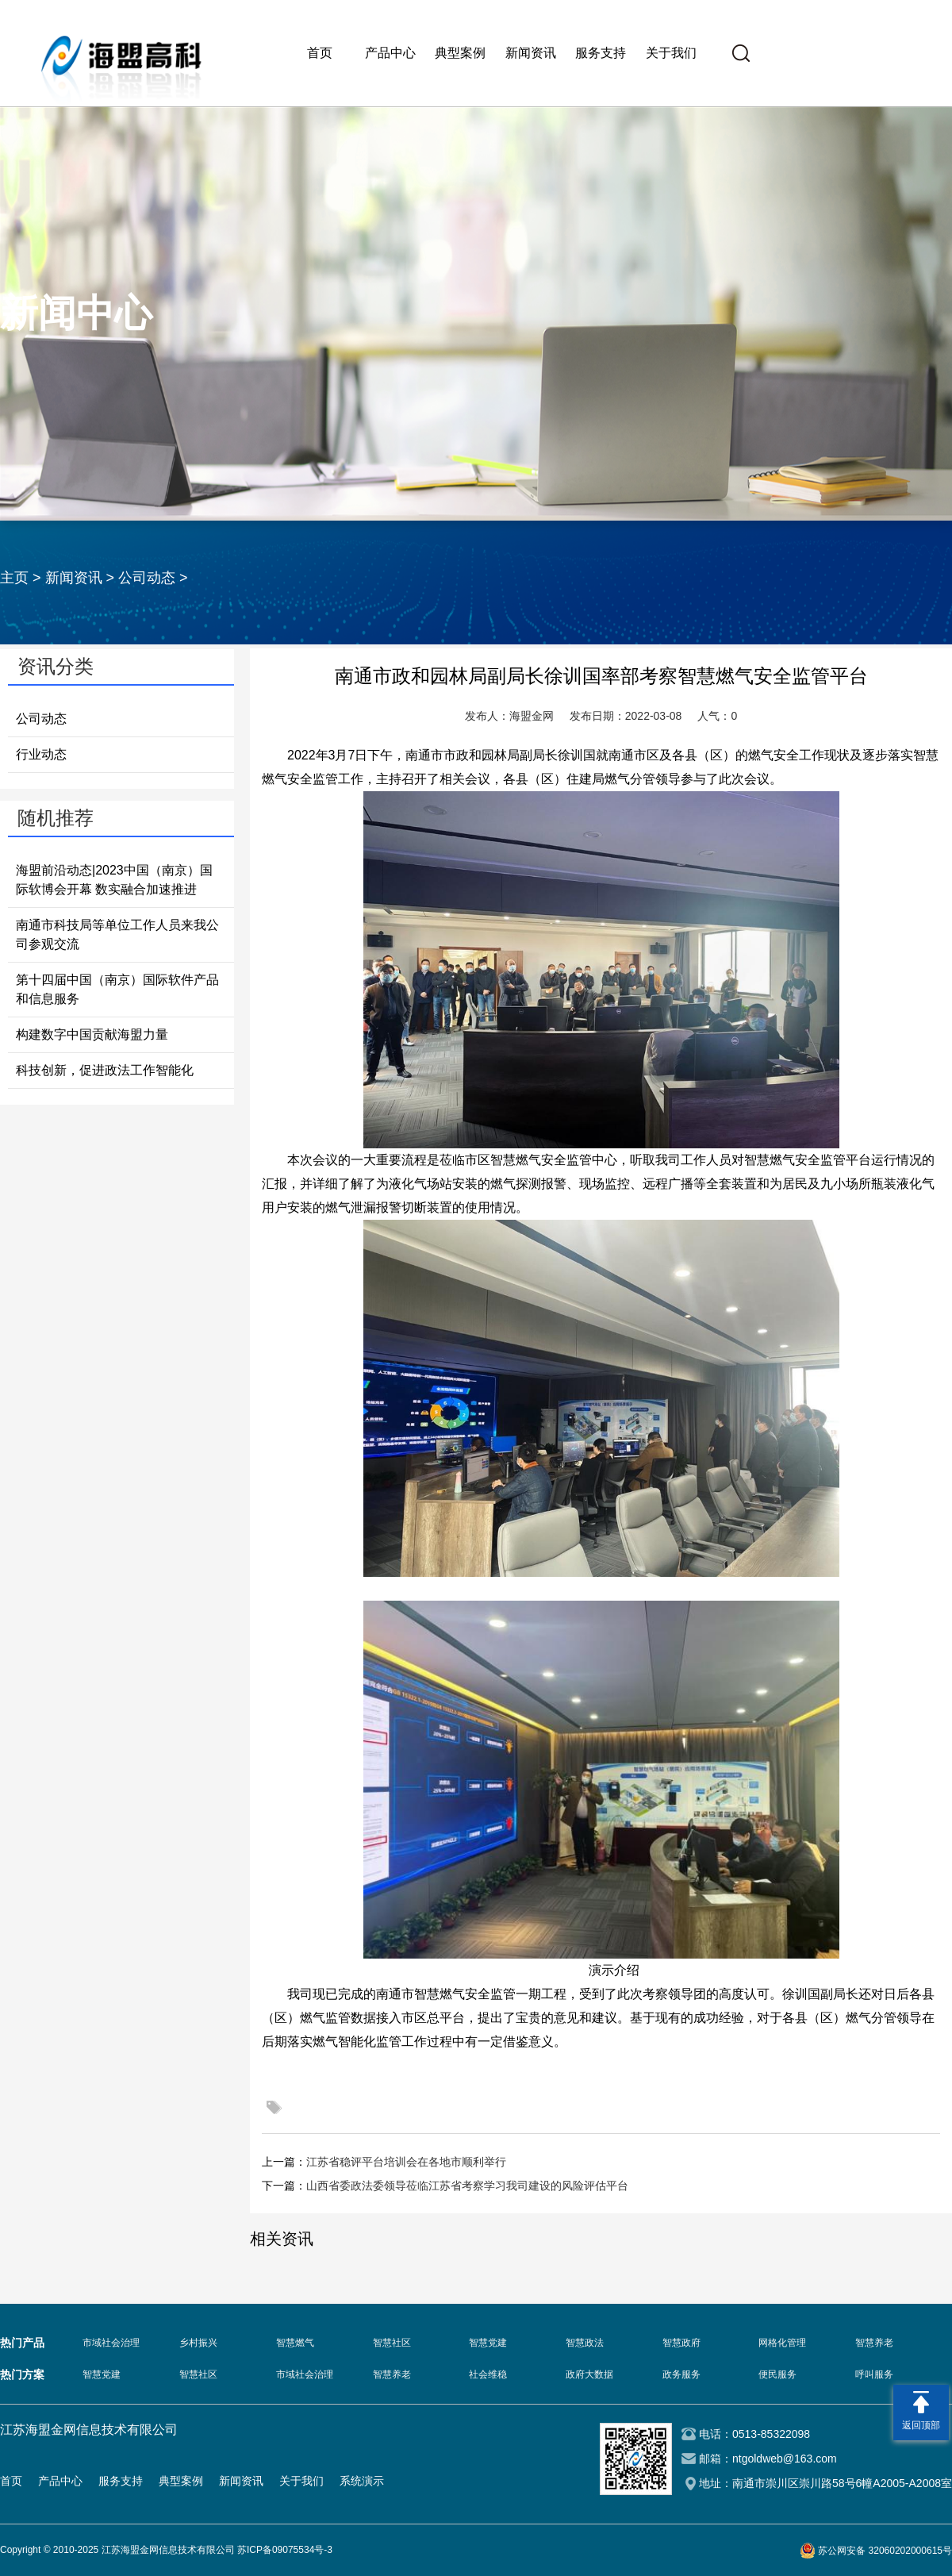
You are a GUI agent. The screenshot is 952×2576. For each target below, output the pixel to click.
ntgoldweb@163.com (784, 2458)
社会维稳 (488, 2374)
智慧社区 (392, 2342)
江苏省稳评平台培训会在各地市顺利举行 (406, 2161)
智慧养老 (874, 2342)
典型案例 (460, 53)
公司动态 (146, 578)
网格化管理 (782, 2342)
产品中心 (390, 53)
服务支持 (600, 53)
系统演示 (362, 2480)
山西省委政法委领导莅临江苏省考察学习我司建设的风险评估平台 (467, 2185)
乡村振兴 (198, 2342)
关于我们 (671, 53)
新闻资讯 (530, 53)
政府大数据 (589, 2374)
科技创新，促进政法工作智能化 (105, 1070)
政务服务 (681, 2374)
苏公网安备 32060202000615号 (885, 2550)
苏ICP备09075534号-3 (284, 2549)
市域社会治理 (111, 2342)
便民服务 (777, 2374)
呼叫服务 (874, 2374)
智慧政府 (681, 2342)
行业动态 (41, 754)
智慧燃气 (295, 2342)
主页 (14, 578)
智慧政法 (585, 2342)
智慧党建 (488, 2342)
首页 (319, 53)
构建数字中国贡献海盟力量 (92, 1034)
